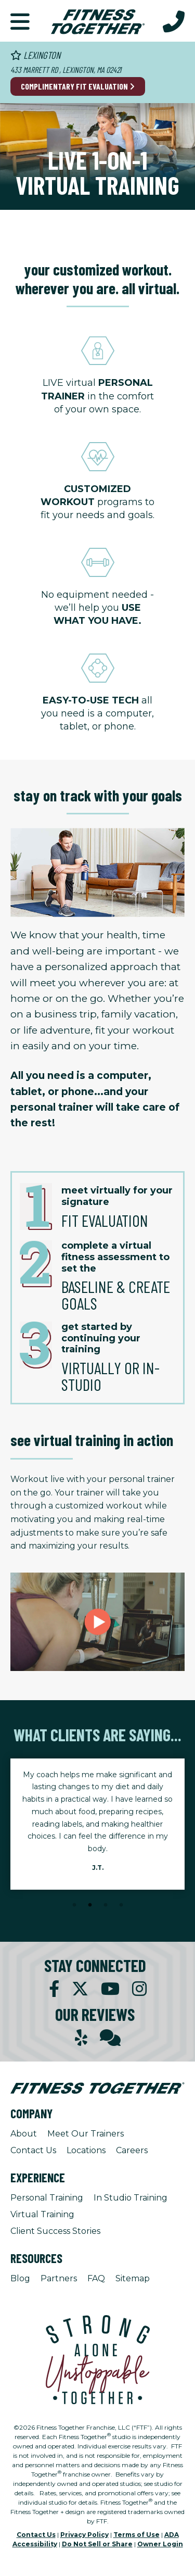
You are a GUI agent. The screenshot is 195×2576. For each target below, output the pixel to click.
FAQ (96, 2278)
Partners (59, 2278)
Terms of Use (136, 2535)
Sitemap (132, 2278)
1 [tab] (74, 1905)
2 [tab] (90, 1905)
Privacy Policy (84, 2535)
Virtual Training (42, 2214)
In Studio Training (130, 2198)
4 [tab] (121, 1905)
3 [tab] (105, 1905)
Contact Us (33, 2150)
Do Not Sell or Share (97, 2544)
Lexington (35, 55)
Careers (132, 2150)
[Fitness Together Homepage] (98, 21)
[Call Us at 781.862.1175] (174, 21)
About (23, 2134)
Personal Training (46, 2198)
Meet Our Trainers (85, 2134)
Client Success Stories (55, 2231)
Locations (86, 2150)
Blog (20, 2278)
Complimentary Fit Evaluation (78, 86)
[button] (20, 21)
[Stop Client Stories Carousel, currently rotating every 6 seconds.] (97, 1919)
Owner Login (160, 2544)
